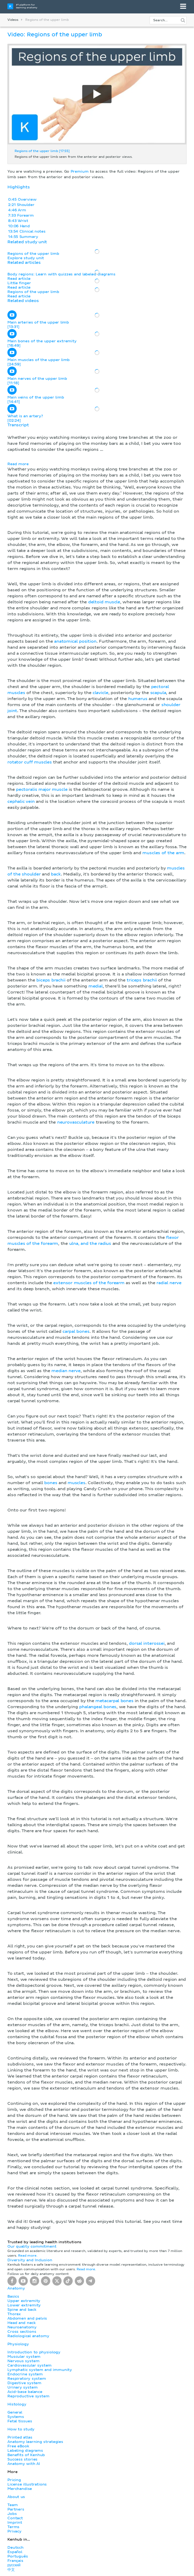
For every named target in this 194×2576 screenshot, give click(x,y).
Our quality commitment (31, 2246)
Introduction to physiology (33, 2352)
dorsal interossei (147, 1644)
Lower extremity (24, 2305)
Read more (18, 464)
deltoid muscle (104, 602)
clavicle (100, 693)
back (56, 874)
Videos (12, 20)
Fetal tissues (19, 2421)
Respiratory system (26, 2378)
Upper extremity (23, 2301)
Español (14, 2552)
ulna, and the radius (90, 1244)
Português (17, 2556)
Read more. (27, 2255)
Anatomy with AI (23, 2464)
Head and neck (21, 2323)
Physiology (18, 2344)
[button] (97, 1327)
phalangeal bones (97, 1707)
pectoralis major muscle (42, 790)
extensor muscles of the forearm (88, 1283)
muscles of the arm (163, 853)
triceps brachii (142, 980)
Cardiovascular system (29, 2365)
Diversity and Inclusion (29, 2260)
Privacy (14, 2531)
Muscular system (24, 2356)
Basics (13, 2296)
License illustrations (27, 2484)
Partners (15, 2509)
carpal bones (76, 1332)
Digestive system (24, 2383)
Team (12, 2505)
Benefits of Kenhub (26, 2455)
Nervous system (23, 2361)
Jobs (12, 2514)
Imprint (14, 2522)
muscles (76, 1483)
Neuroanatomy (22, 2327)
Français (15, 2561)
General (14, 2412)
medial (95, 986)
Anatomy (16, 2288)
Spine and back (21, 2309)
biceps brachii (50, 980)
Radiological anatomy (28, 2336)
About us (16, 2497)
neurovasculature (75, 1122)
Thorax (14, 2314)
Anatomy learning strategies (35, 2442)
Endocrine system (25, 2374)
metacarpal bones (114, 1701)
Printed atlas (19, 2437)
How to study (20, 2429)
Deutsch (15, 2547)
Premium (80, 171)
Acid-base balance (24, 2392)
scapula (158, 693)
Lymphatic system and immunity (39, 2370)
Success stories (22, 2459)
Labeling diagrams (25, 2450)
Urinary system (22, 2387)
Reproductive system (28, 2396)
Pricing (14, 2480)
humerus (137, 699)
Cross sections (21, 2331)
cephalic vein (21, 802)
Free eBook (18, 2446)
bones (50, 1483)
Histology (16, 2404)
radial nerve (168, 1283)
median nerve (66, 1371)
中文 (11, 2570)
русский (13, 2565)
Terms (13, 2527)
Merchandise (19, 2489)
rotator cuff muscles (29, 762)
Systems (15, 2417)
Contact (15, 2518)
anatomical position (75, 641)
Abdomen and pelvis (27, 2318)
